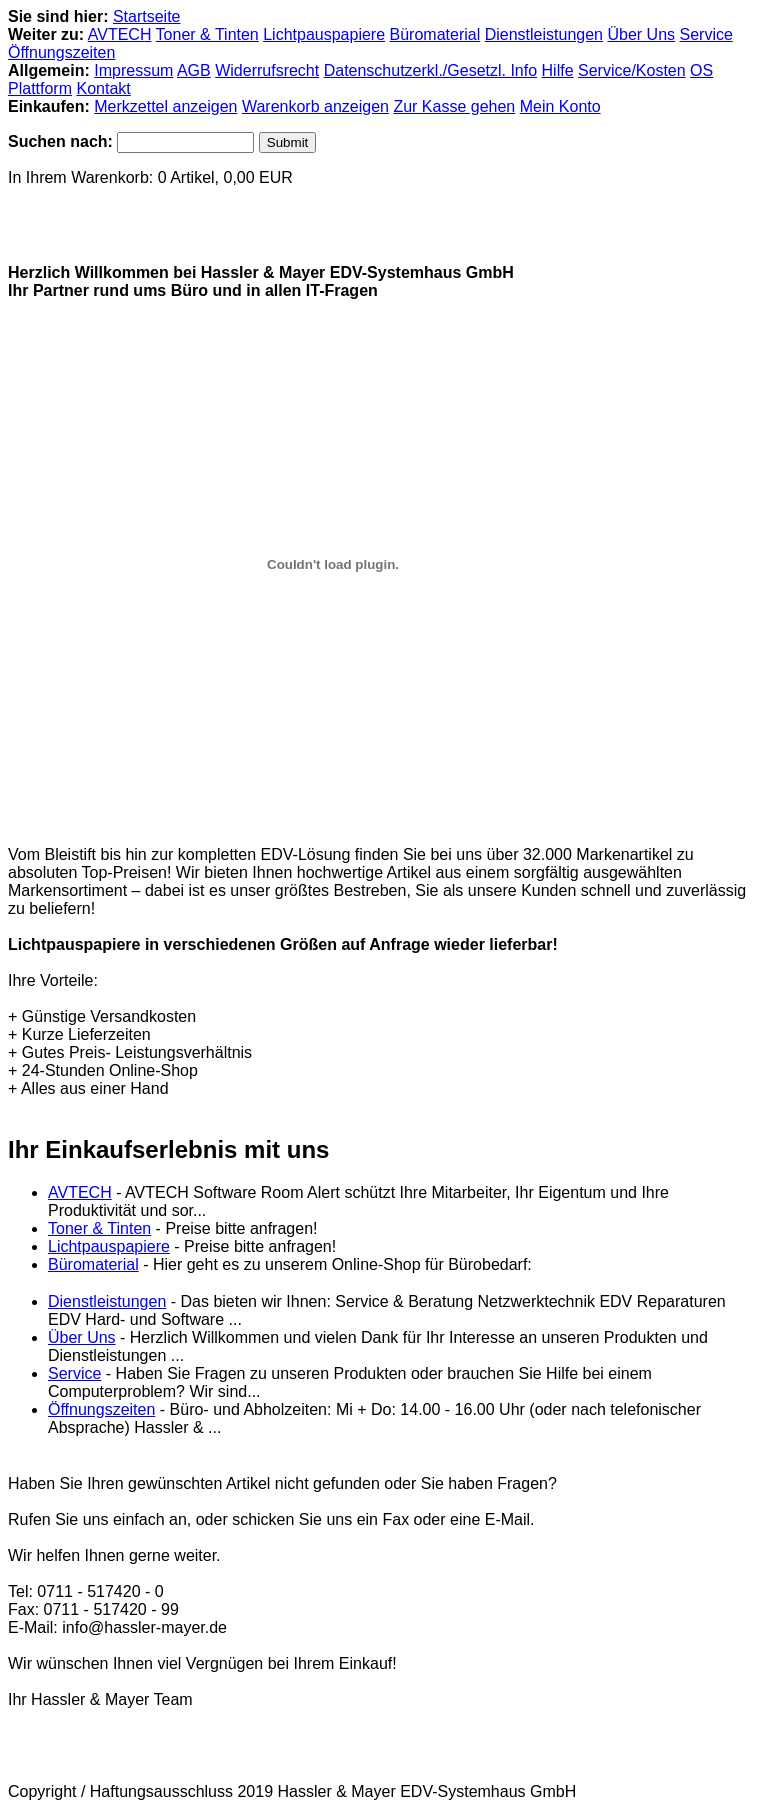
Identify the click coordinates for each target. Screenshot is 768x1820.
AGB (194, 70)
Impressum (133, 70)
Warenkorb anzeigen (315, 106)
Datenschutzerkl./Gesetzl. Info (430, 70)
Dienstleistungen (544, 34)
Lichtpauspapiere (324, 34)
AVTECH (120, 34)
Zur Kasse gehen (454, 106)
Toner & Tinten (207, 34)
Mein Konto (560, 106)
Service (705, 34)
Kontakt (103, 88)
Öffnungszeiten (61, 52)
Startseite (147, 16)
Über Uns (641, 34)
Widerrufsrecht (267, 70)
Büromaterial (435, 34)
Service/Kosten (632, 70)
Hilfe (558, 70)
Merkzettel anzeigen (165, 106)
